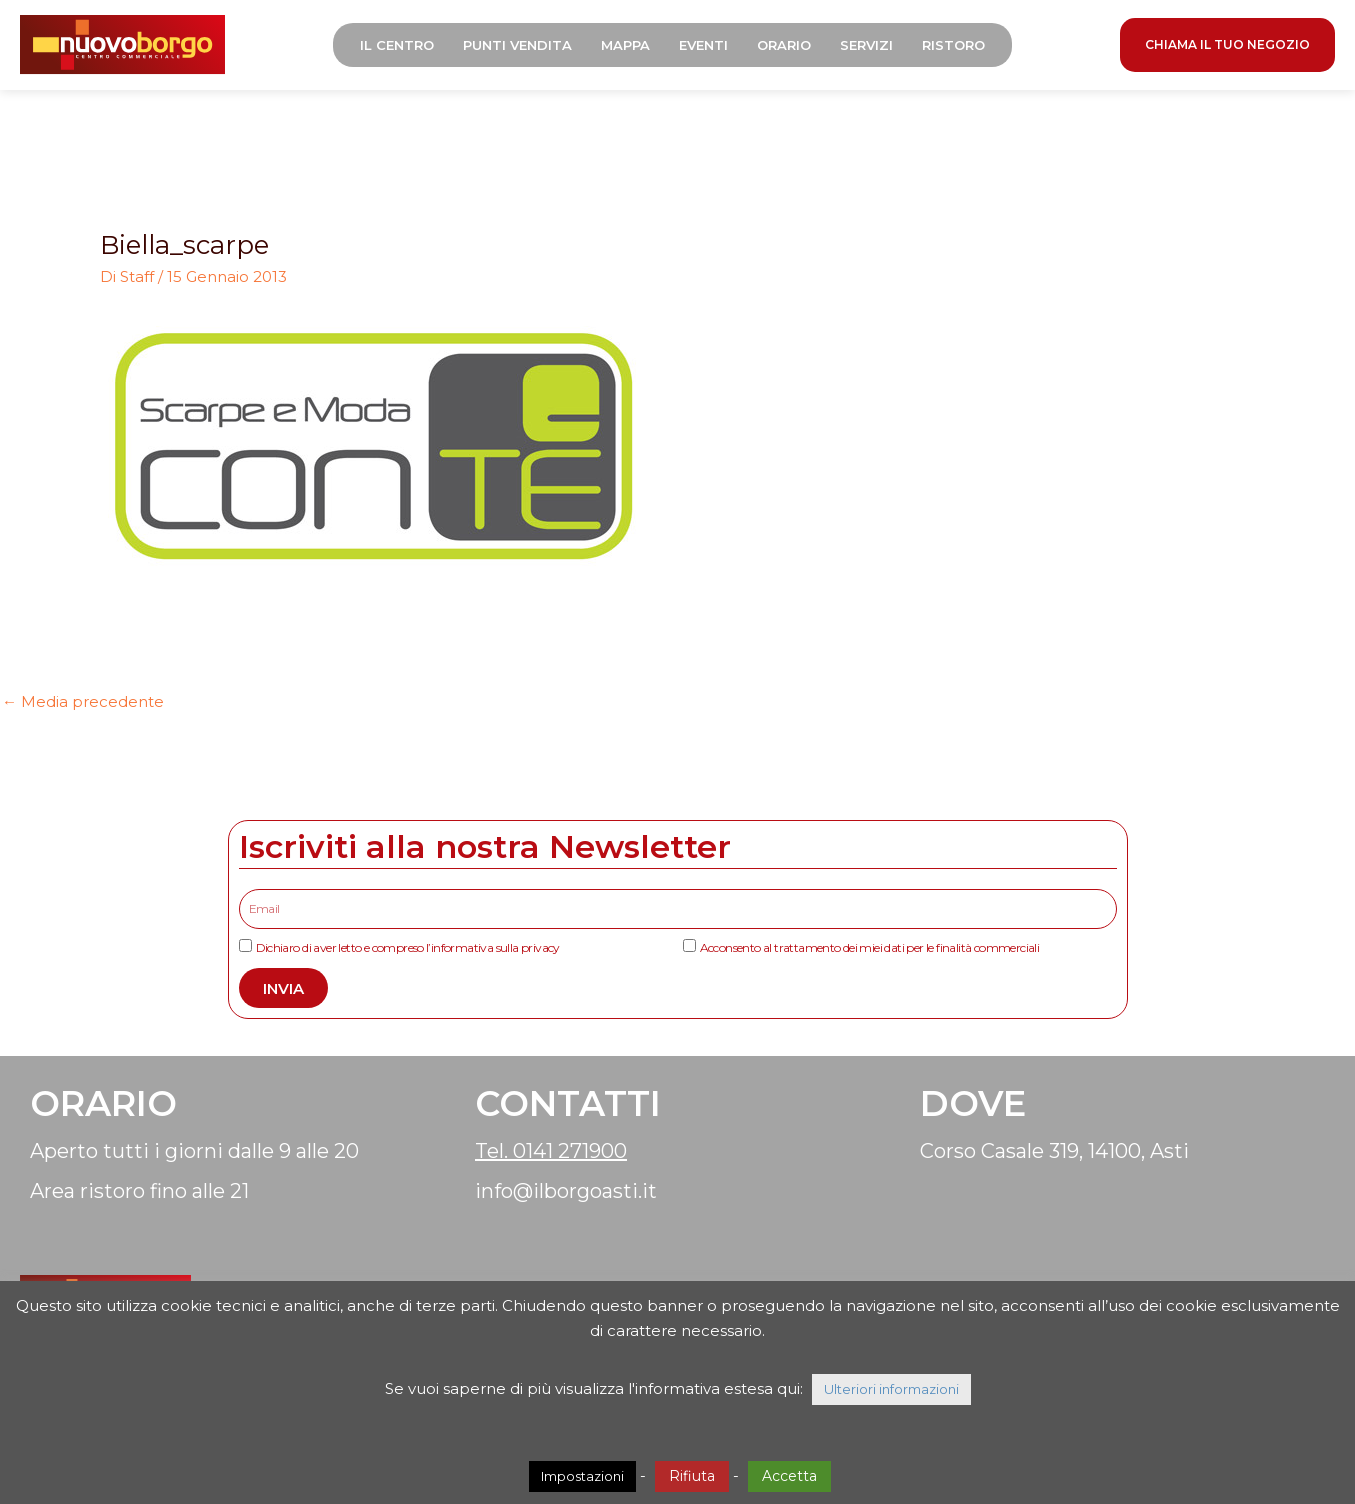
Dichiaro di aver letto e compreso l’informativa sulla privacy (408, 947)
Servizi (866, 45)
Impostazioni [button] (582, 1476)
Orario (784, 45)
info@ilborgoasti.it (566, 1191)
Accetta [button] (789, 1476)
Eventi (703, 45)
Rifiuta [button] (692, 1476)
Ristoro (953, 45)
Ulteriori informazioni (891, 1389)
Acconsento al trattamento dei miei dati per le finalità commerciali (870, 947)
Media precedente (83, 701)
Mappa (625, 45)
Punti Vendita (517, 45)
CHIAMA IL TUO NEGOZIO (1227, 44)
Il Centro (397, 45)
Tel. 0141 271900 (551, 1151)
